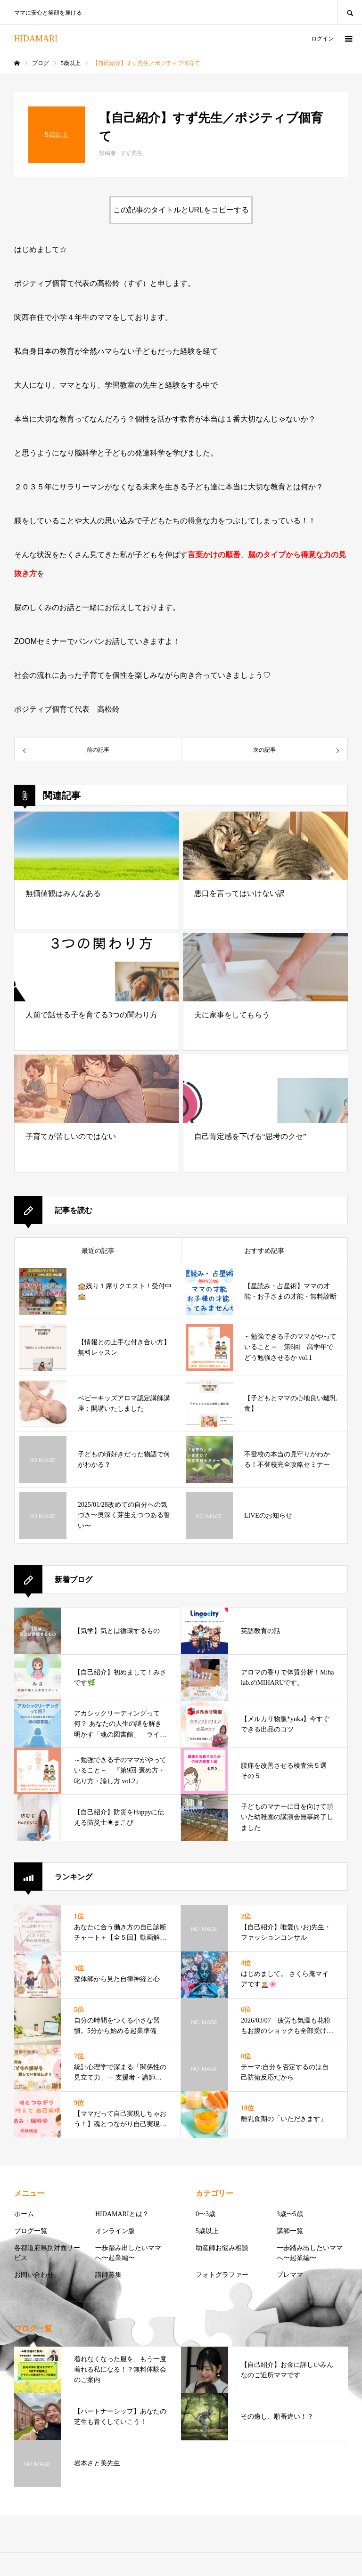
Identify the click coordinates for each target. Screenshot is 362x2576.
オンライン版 (115, 2231)
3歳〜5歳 (290, 2214)
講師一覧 (290, 2231)
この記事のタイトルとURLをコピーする (181, 210)
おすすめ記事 (264, 1250)
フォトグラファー (222, 2274)
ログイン (322, 38)
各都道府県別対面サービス (47, 2252)
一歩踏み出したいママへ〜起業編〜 (128, 2252)
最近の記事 (98, 1250)
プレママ (290, 2274)
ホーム (24, 2214)
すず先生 (131, 153)
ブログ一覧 (30, 2231)
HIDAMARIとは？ (122, 2214)
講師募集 (108, 2274)
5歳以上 (207, 2231)
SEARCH (349, 12)
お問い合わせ (34, 2274)
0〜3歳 (205, 2214)
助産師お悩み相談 (222, 2247)
